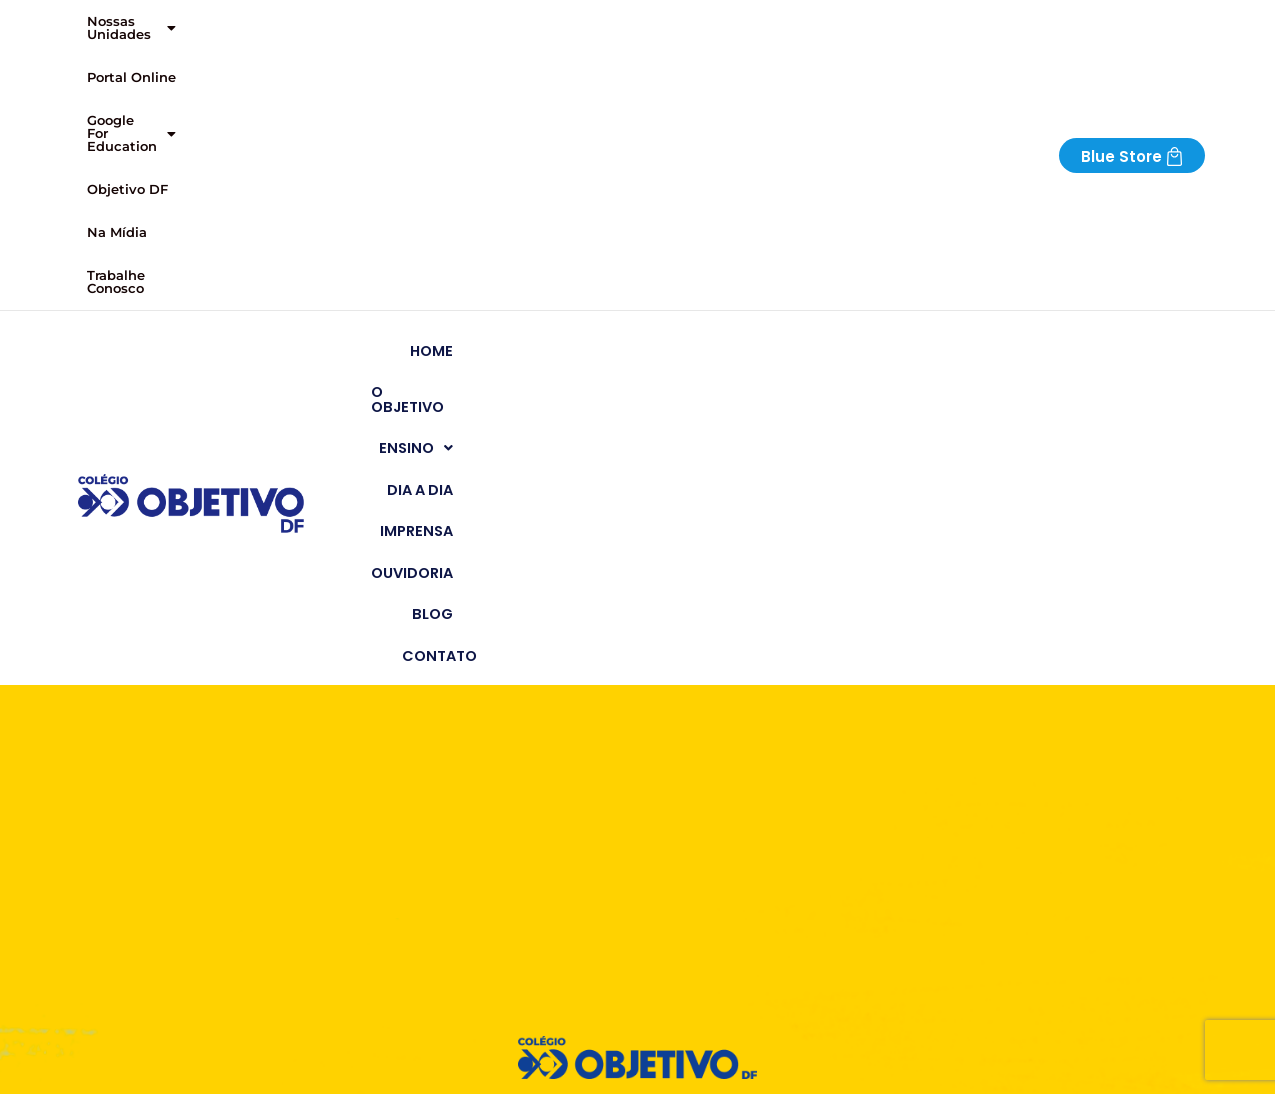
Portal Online (274, 22)
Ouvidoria (982, 94)
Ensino (681, 94)
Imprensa (876, 94)
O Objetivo (571, 94)
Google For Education (419, 22)
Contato (1157, 94)
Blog (1071, 94)
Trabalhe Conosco (756, 22)
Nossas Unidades (144, 22)
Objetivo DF (560, 22)
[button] (144, 22)
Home (477, 94)
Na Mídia (649, 22)
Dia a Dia (778, 94)
